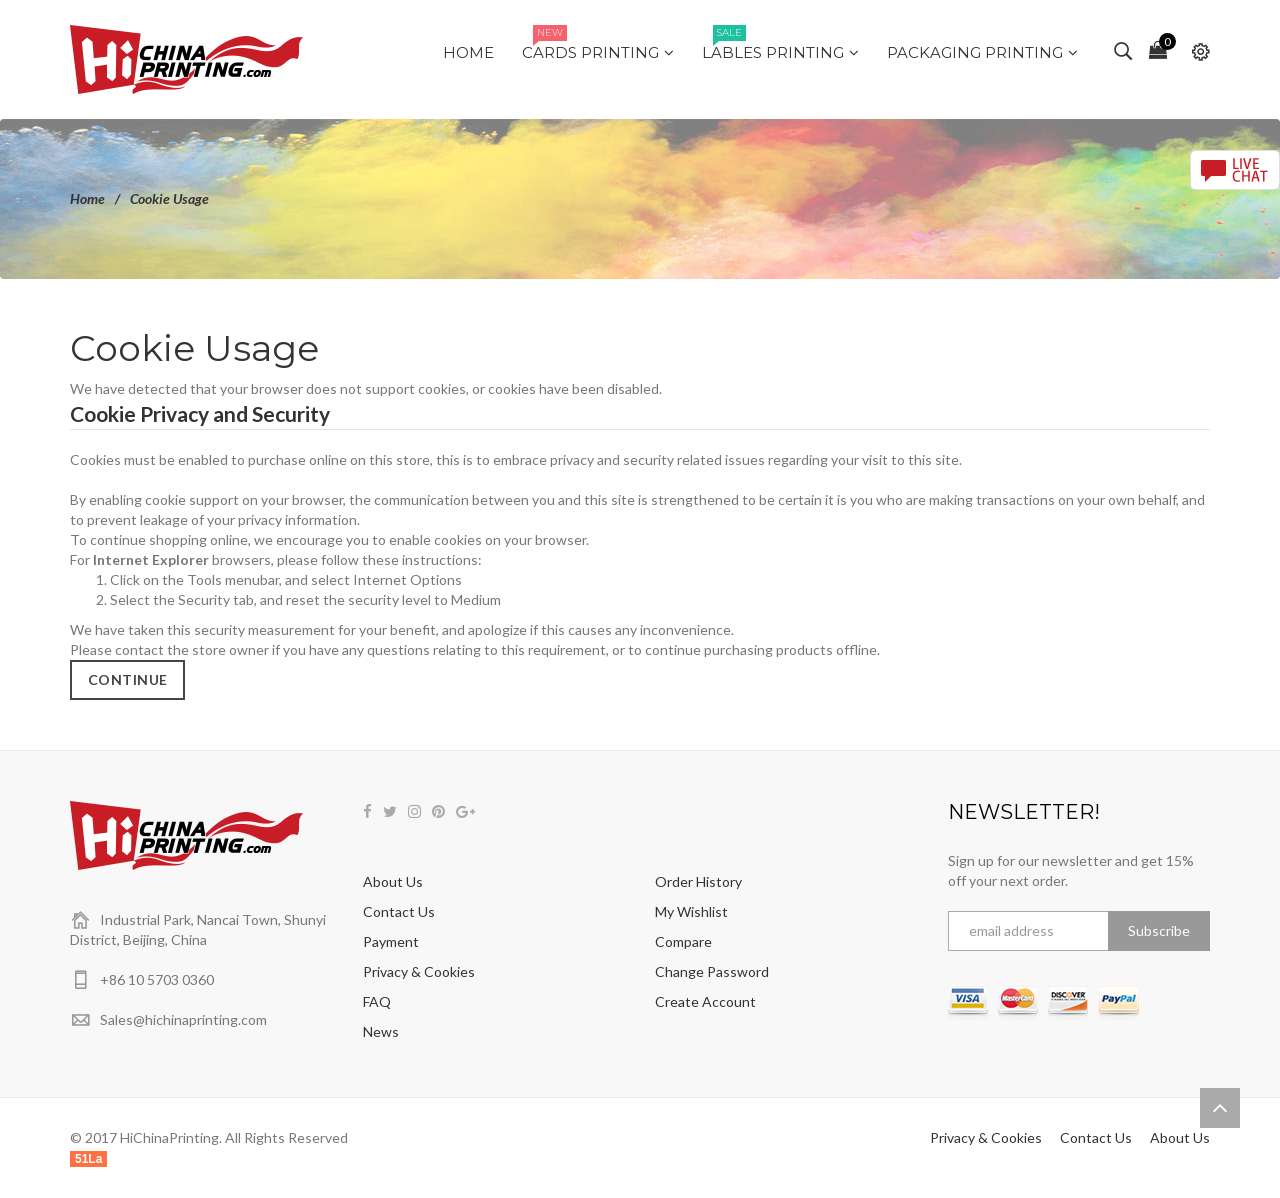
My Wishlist (691, 911)
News (381, 1031)
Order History (698, 881)
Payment (391, 941)
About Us (393, 881)
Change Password (712, 971)
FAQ (377, 1001)
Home (87, 198)
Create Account (705, 1001)
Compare (683, 941)
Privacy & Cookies (419, 971)
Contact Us (399, 911)
